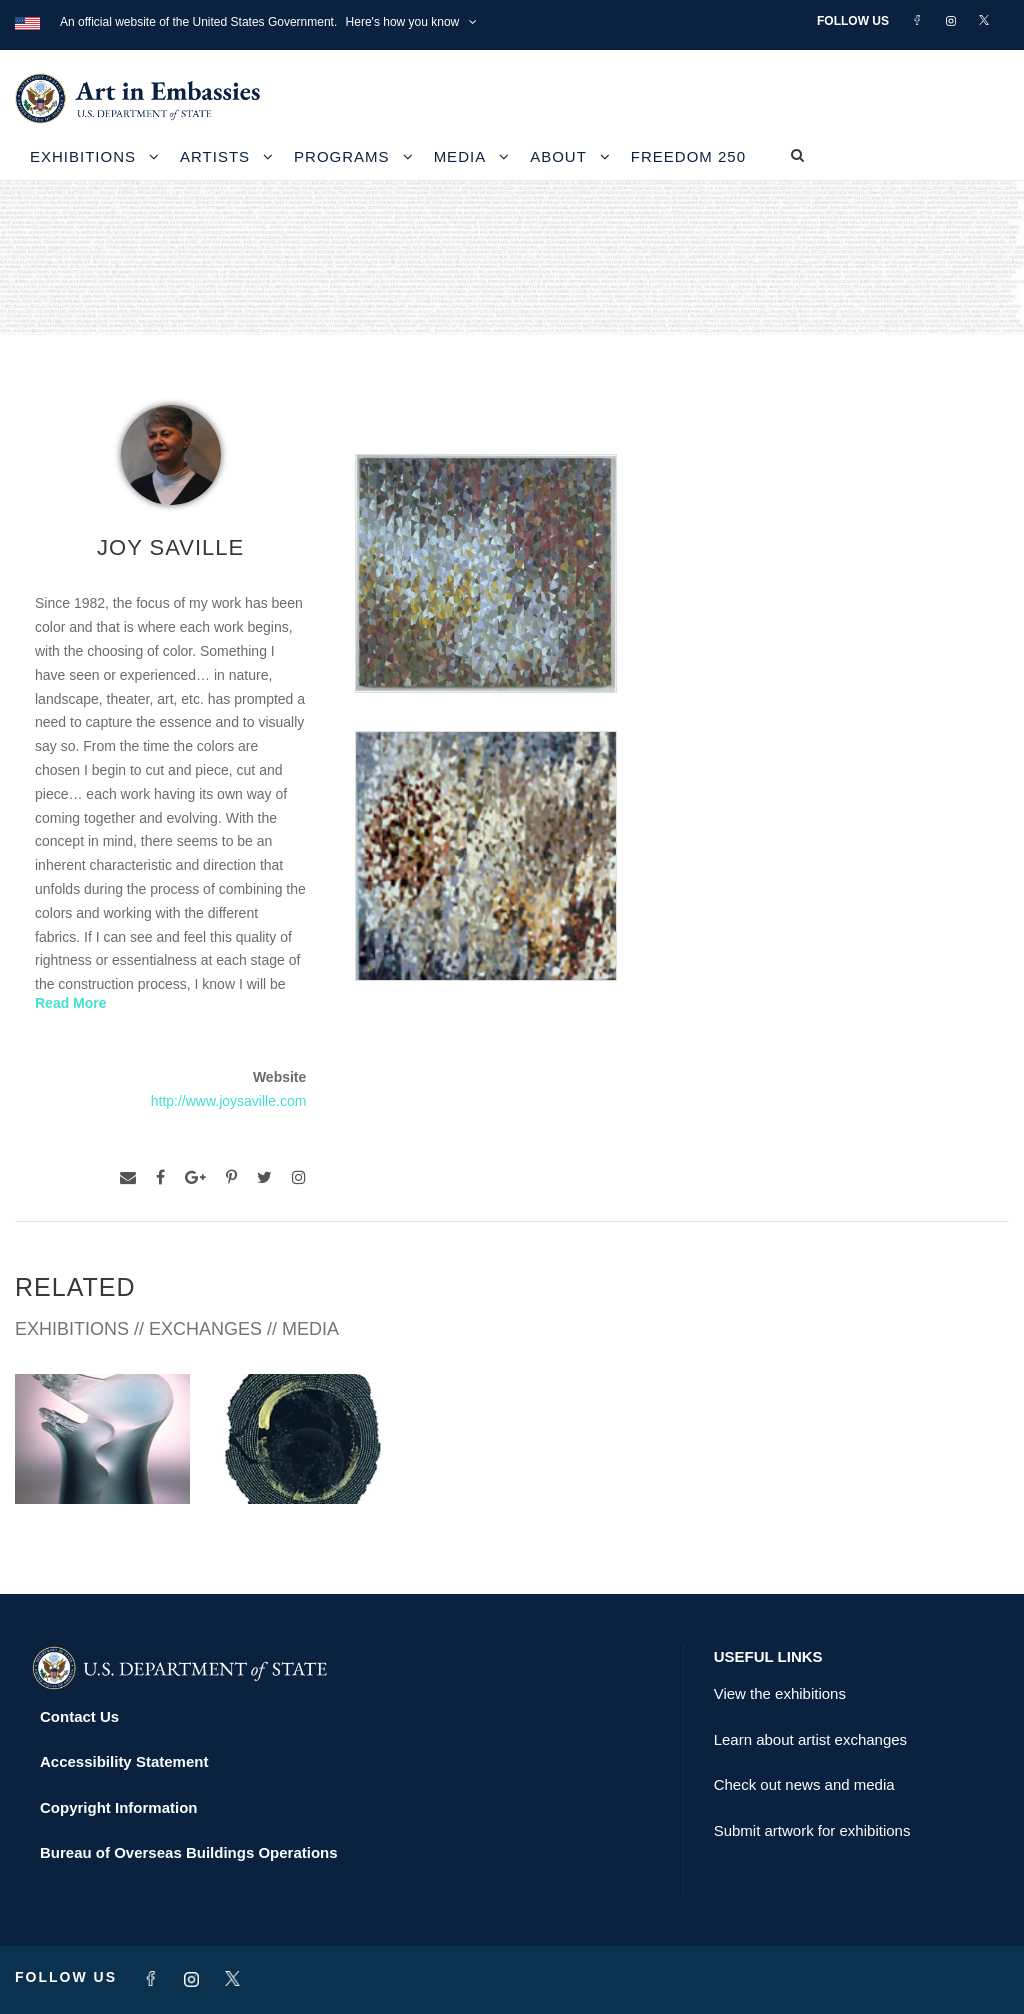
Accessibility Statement (124, 1761)
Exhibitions (83, 156)
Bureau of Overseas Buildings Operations (189, 1852)
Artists (215, 156)
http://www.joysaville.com (229, 1101)
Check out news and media (804, 1784)
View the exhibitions (780, 1693)
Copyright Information (119, 1807)
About (558, 156)
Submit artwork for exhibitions (812, 1830)
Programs (342, 156)
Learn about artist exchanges (810, 1739)
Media (460, 156)
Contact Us (79, 1716)
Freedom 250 (688, 156)
